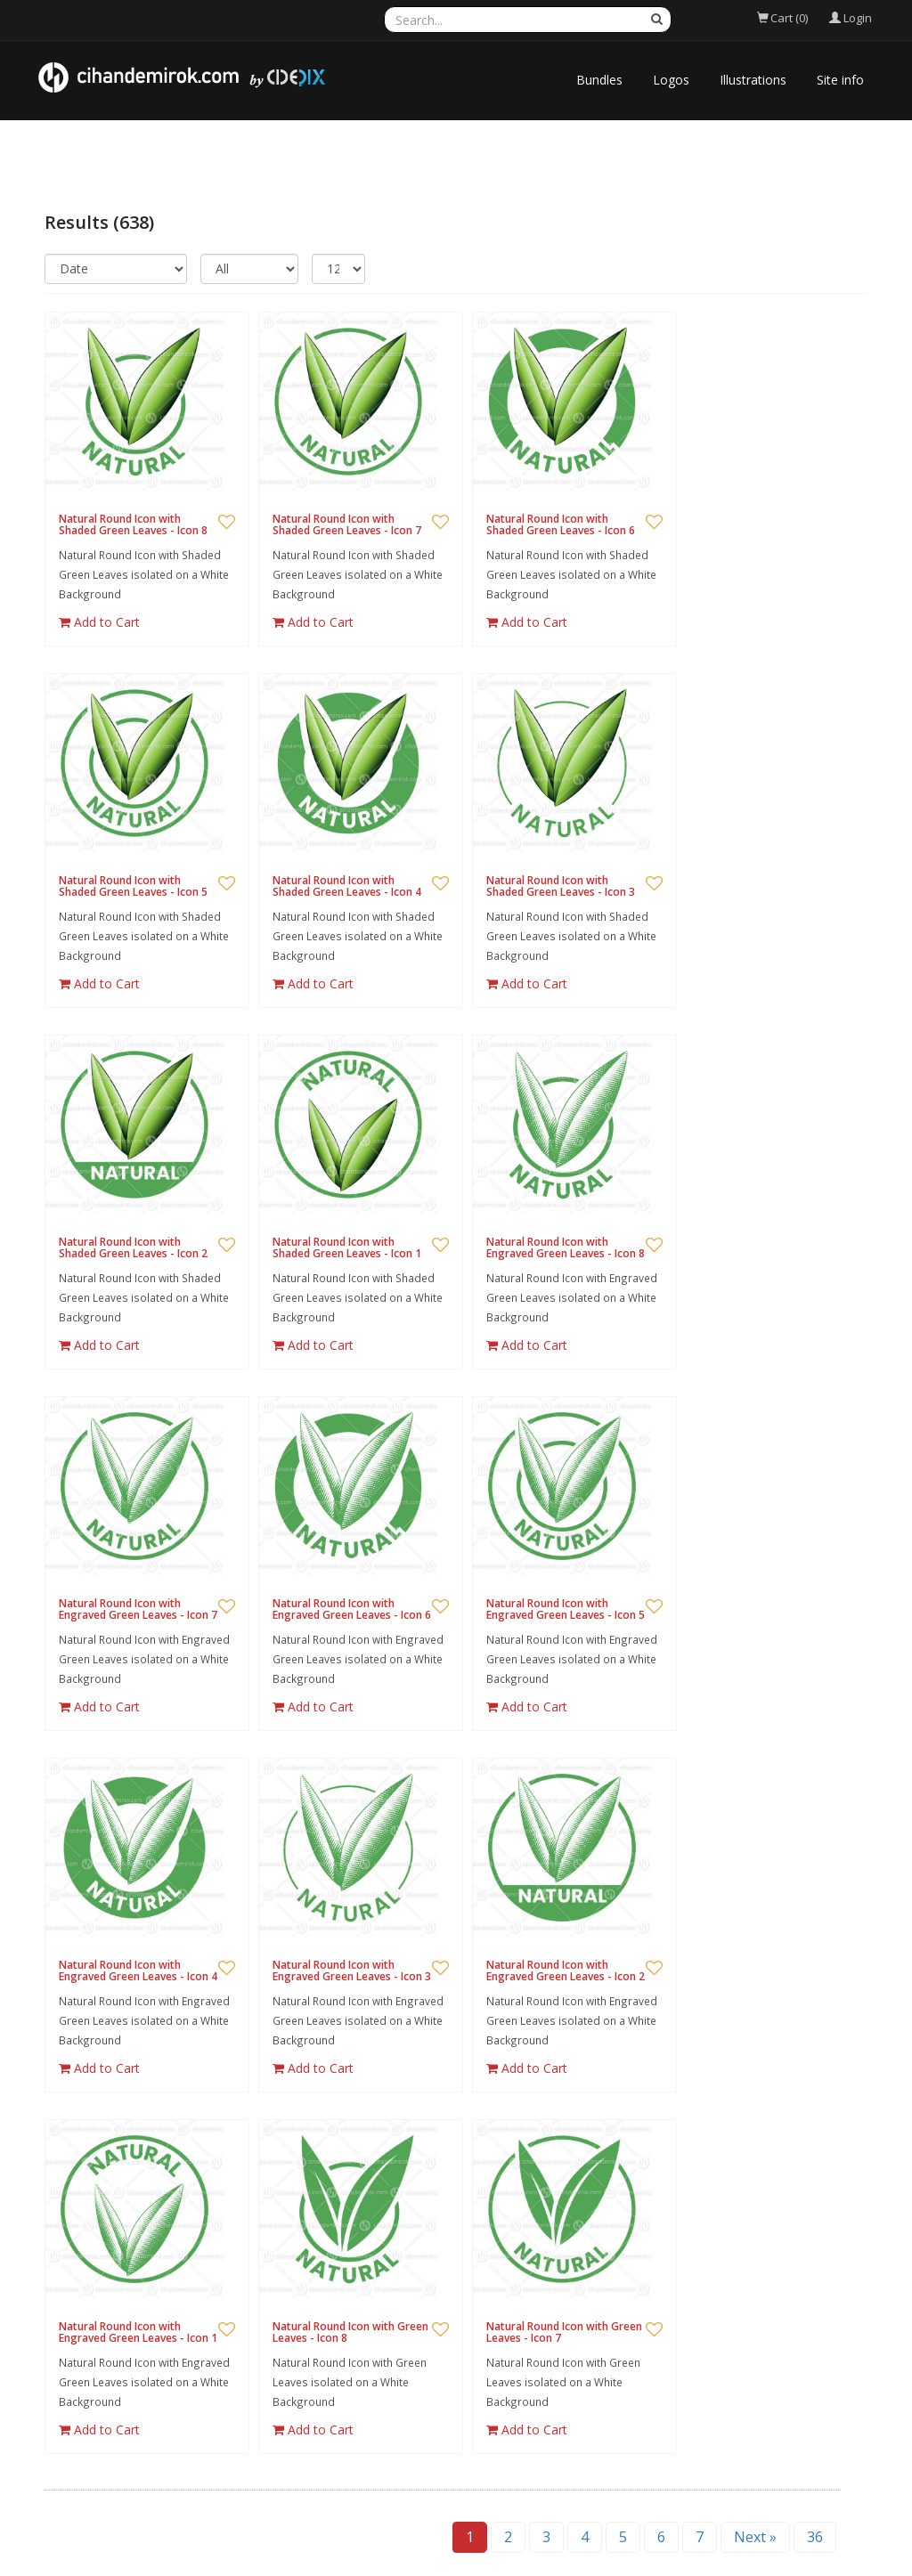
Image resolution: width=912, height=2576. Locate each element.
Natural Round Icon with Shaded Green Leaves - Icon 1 (347, 1247)
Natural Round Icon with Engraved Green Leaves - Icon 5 (565, 1609)
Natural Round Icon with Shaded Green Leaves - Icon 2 (133, 1247)
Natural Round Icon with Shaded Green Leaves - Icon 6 (560, 524)
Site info (840, 79)
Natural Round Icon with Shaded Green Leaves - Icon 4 (347, 886)
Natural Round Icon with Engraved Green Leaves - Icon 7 (138, 1609)
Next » (755, 2537)
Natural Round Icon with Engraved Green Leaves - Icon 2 (565, 1970)
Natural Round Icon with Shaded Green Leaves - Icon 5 (133, 886)
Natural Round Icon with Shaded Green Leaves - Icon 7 (347, 524)
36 (815, 2537)
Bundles (599, 79)
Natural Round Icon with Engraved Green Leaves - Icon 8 (565, 1247)
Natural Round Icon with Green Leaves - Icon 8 (350, 2332)
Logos (671, 79)
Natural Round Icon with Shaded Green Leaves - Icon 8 (133, 524)
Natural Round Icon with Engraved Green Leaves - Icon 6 (352, 1609)
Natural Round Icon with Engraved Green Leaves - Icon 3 (352, 1970)
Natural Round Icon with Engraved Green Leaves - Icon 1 (138, 2332)
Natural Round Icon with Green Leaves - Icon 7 (564, 2332)
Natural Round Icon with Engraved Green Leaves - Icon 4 (138, 1970)
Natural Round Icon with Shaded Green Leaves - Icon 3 (560, 886)
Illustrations (753, 79)
